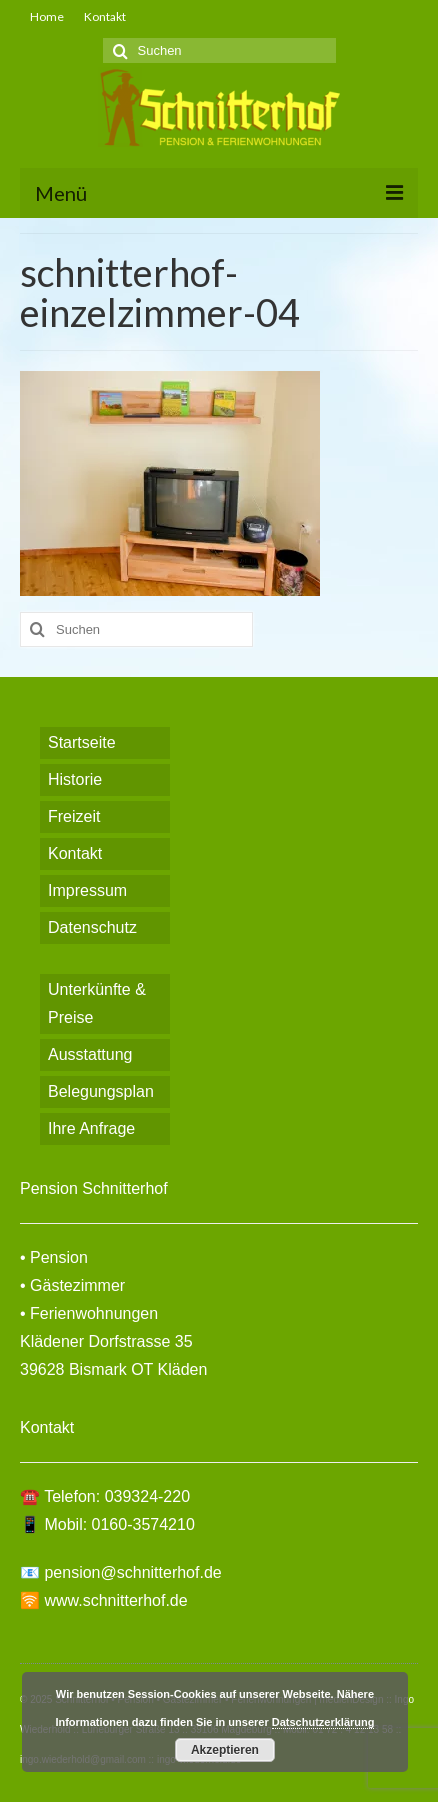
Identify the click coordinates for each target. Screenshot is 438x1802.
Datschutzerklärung (323, 1722)
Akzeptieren (225, 1750)
